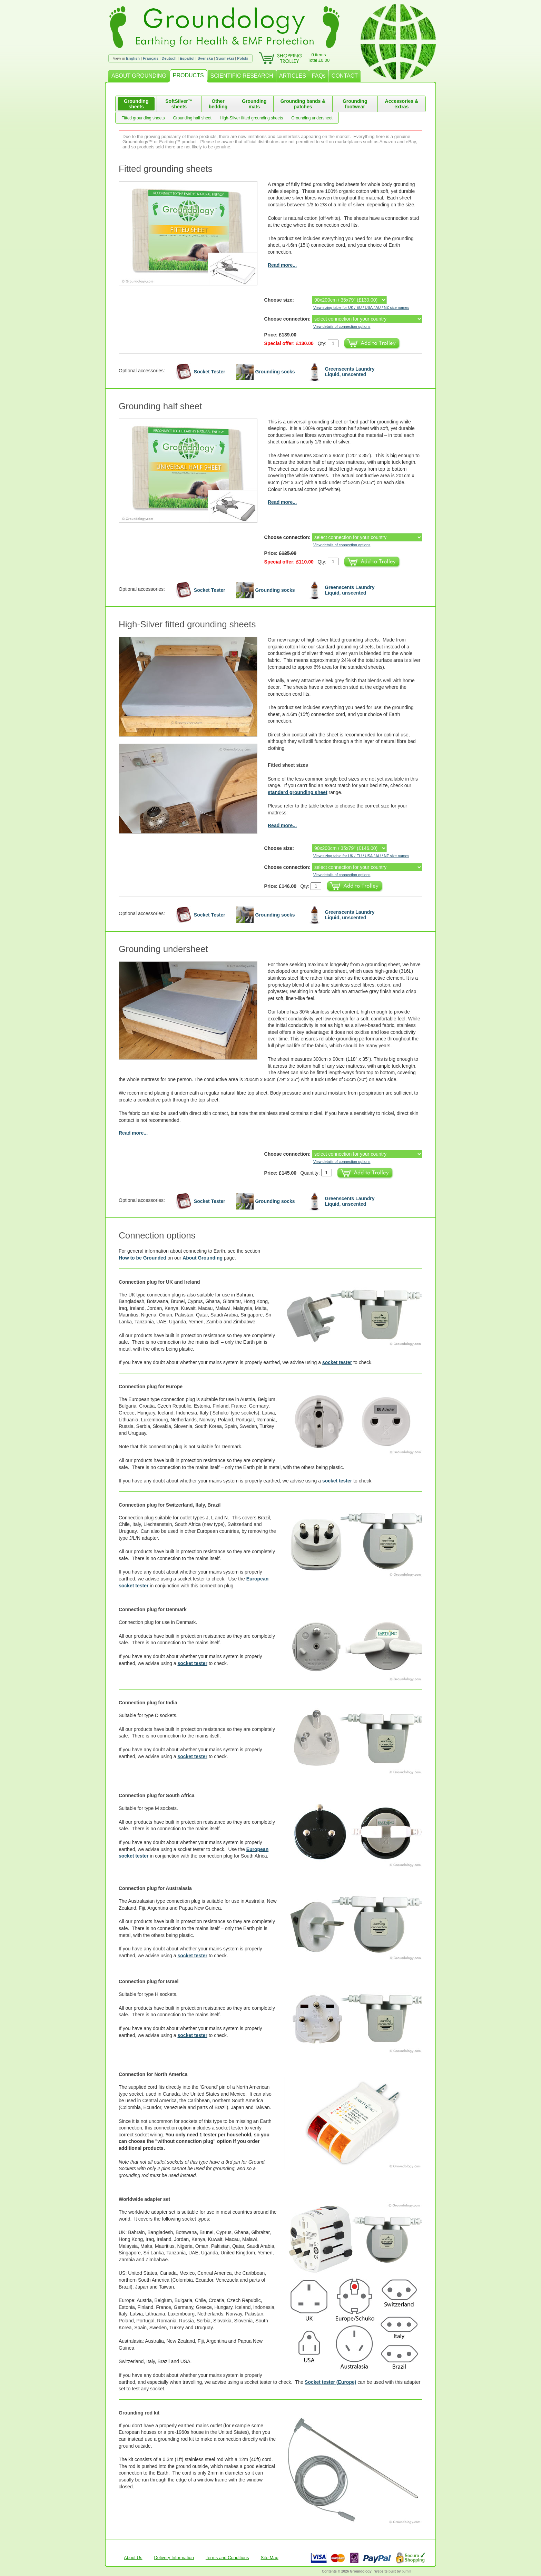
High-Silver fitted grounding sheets (251, 118)
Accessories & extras (402, 103)
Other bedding (218, 103)
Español (187, 58)
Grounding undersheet (311, 118)
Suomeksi (225, 58)
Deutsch (168, 58)
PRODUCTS (188, 75)
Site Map (269, 2557)
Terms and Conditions (227, 2557)
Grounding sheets (136, 103)
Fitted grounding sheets (143, 118)
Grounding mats (254, 103)
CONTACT (345, 76)
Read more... (282, 265)
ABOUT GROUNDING (138, 76)
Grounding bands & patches (303, 103)
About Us (133, 2557)
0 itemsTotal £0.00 (319, 57)
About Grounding (203, 1258)
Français (150, 58)
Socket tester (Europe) (330, 2382)
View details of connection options (342, 326)
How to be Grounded (142, 1258)
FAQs (319, 76)
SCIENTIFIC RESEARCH (241, 76)
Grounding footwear (355, 103)
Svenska (205, 58)
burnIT (407, 2571)
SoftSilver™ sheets (179, 103)
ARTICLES (292, 76)
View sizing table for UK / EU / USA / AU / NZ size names (361, 307)
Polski (242, 58)
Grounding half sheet (192, 118)
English (133, 58)
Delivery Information (174, 2557)
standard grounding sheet (297, 792)
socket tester (337, 1362)
